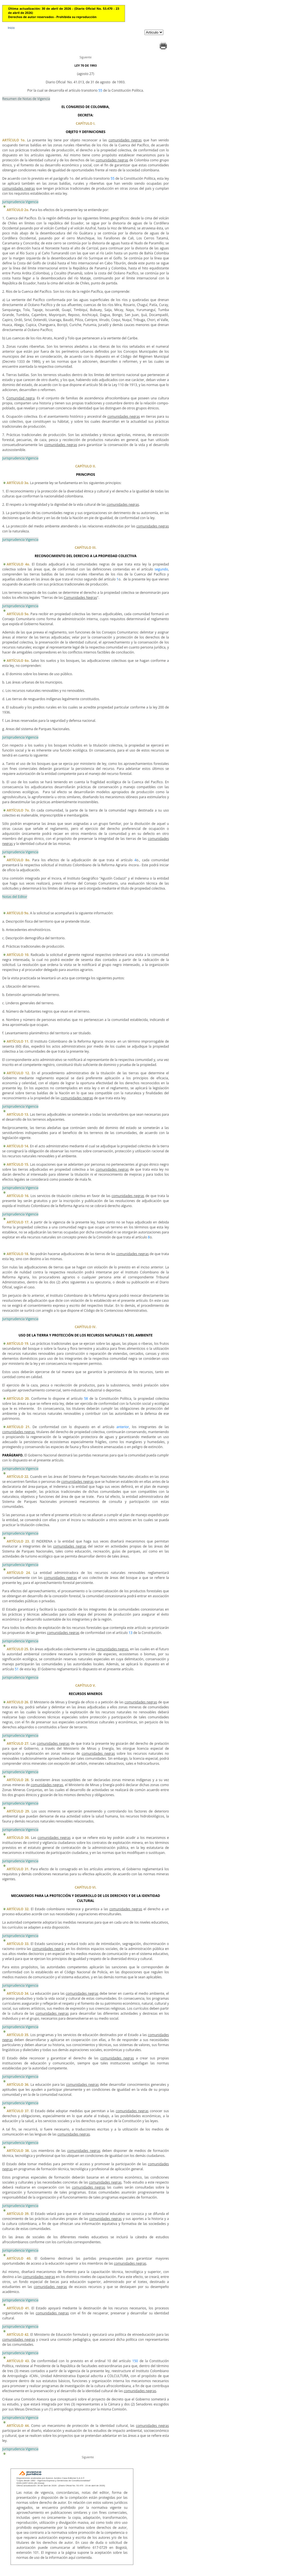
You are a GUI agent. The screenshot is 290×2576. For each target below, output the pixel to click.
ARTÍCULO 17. (18, 1222)
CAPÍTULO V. (85, 1685)
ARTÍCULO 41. (18, 2308)
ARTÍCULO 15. (18, 1164)
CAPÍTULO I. (85, 123)
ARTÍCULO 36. (18, 2084)
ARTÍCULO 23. (18, 1541)
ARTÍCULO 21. (18, 1427)
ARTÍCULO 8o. (18, 860)
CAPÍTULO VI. (85, 1887)
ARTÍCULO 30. (18, 1837)
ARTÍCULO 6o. (18, 660)
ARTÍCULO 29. (18, 1811)
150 (135, 2361)
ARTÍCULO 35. (18, 2034)
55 (100, 90)
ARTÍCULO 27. (18, 1743)
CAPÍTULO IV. (85, 1327)
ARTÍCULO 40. (19, 2258)
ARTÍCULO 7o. (18, 810)
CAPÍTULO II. (85, 466)
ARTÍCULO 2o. (18, 209)
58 (86, 1398)
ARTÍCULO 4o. (18, 564)
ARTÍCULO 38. (18, 2150)
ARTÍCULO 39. (18, 2213)
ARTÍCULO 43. (18, 2361)
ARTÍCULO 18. (18, 1253)
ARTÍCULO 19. (18, 1343)
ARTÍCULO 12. (18, 1073)
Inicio (11, 28)
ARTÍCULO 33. (18, 1943)
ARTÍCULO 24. (19, 1572)
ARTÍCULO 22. (18, 1476)
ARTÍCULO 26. (18, 1702)
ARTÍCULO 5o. (18, 614)
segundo (161, 569)
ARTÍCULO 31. (18, 1869)
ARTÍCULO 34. (18, 1993)
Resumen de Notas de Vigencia (26, 98)
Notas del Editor (14, 896)
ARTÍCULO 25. (18, 1649)
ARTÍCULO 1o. (14, 140)
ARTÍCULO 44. (18, 2425)
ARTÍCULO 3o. (18, 482)
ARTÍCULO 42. (18, 2334)
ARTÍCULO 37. (18, 2111)
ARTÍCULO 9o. (18, 913)
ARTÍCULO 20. (18, 1398)
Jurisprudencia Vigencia (20, 201)
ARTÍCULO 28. (18, 1780)
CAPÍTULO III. (85, 547)
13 (130, 1632)
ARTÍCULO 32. (18, 1909)
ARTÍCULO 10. (18, 954)
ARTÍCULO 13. (18, 1114)
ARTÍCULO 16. (18, 1195)
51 (17, 1669)
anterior (122, 1427)
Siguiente (85, 57)
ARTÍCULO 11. (18, 1041)
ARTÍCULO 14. (18, 1146)
